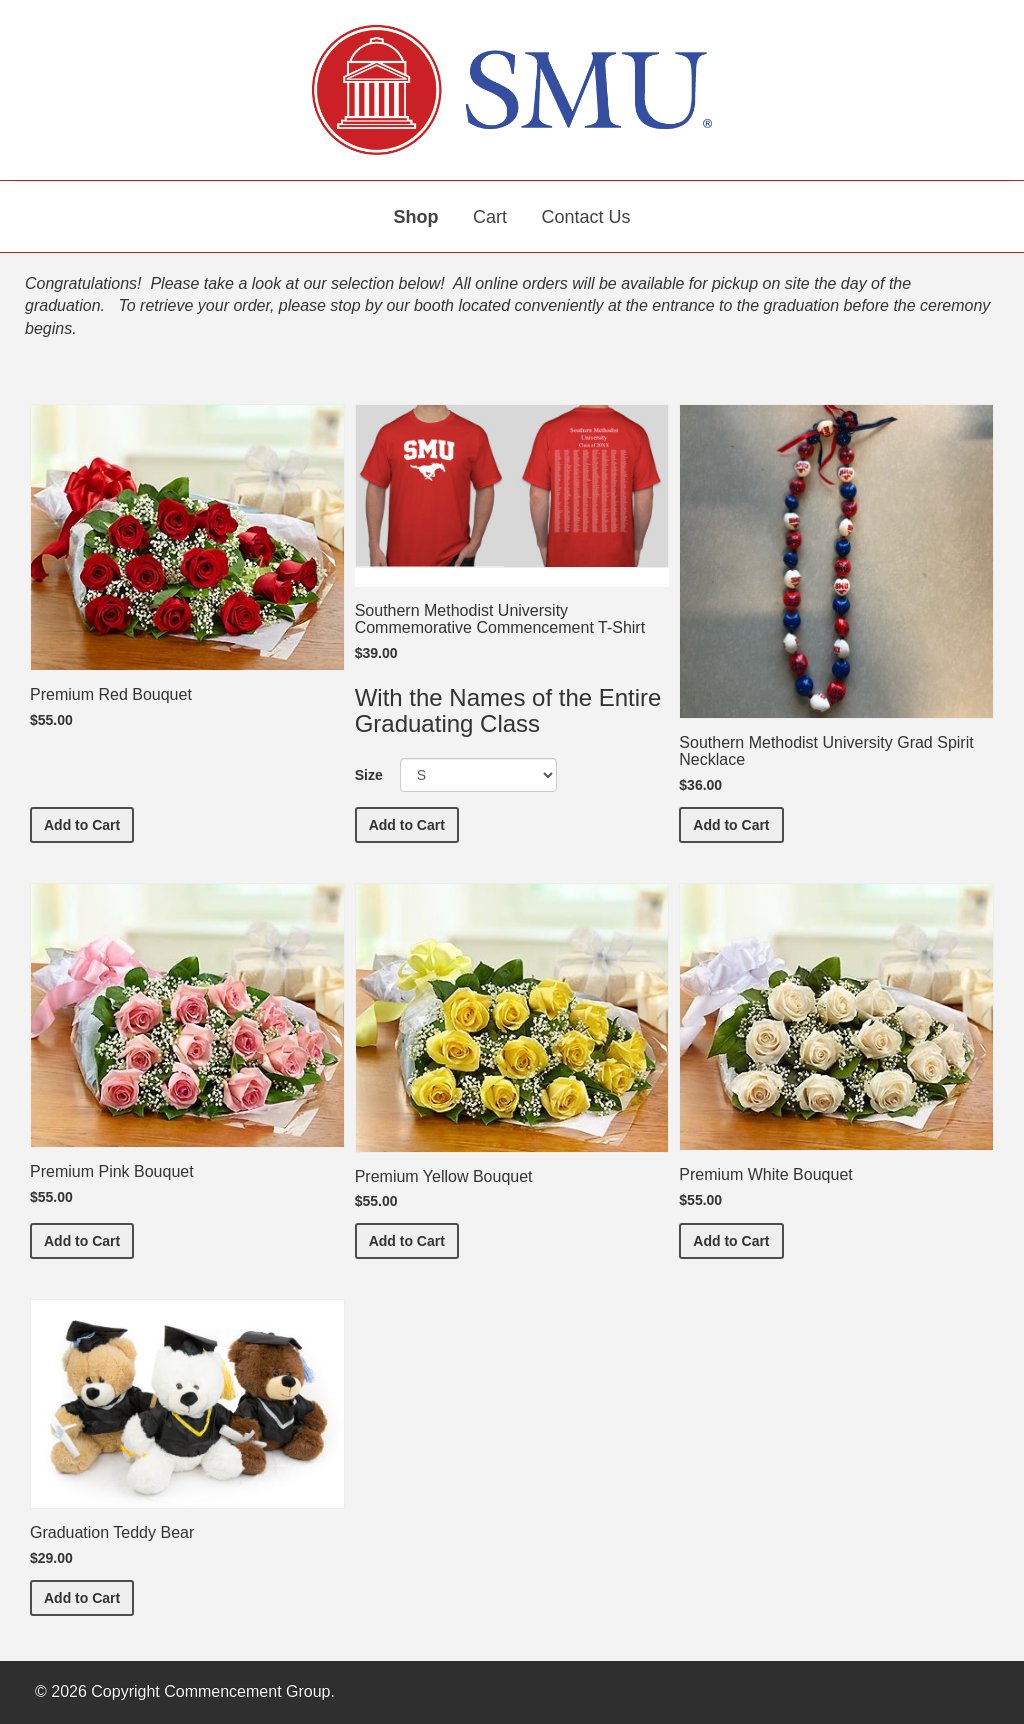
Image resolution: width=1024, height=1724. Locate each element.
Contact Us (585, 217)
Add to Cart (89, 823)
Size (369, 775)
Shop (416, 217)
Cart (490, 217)
